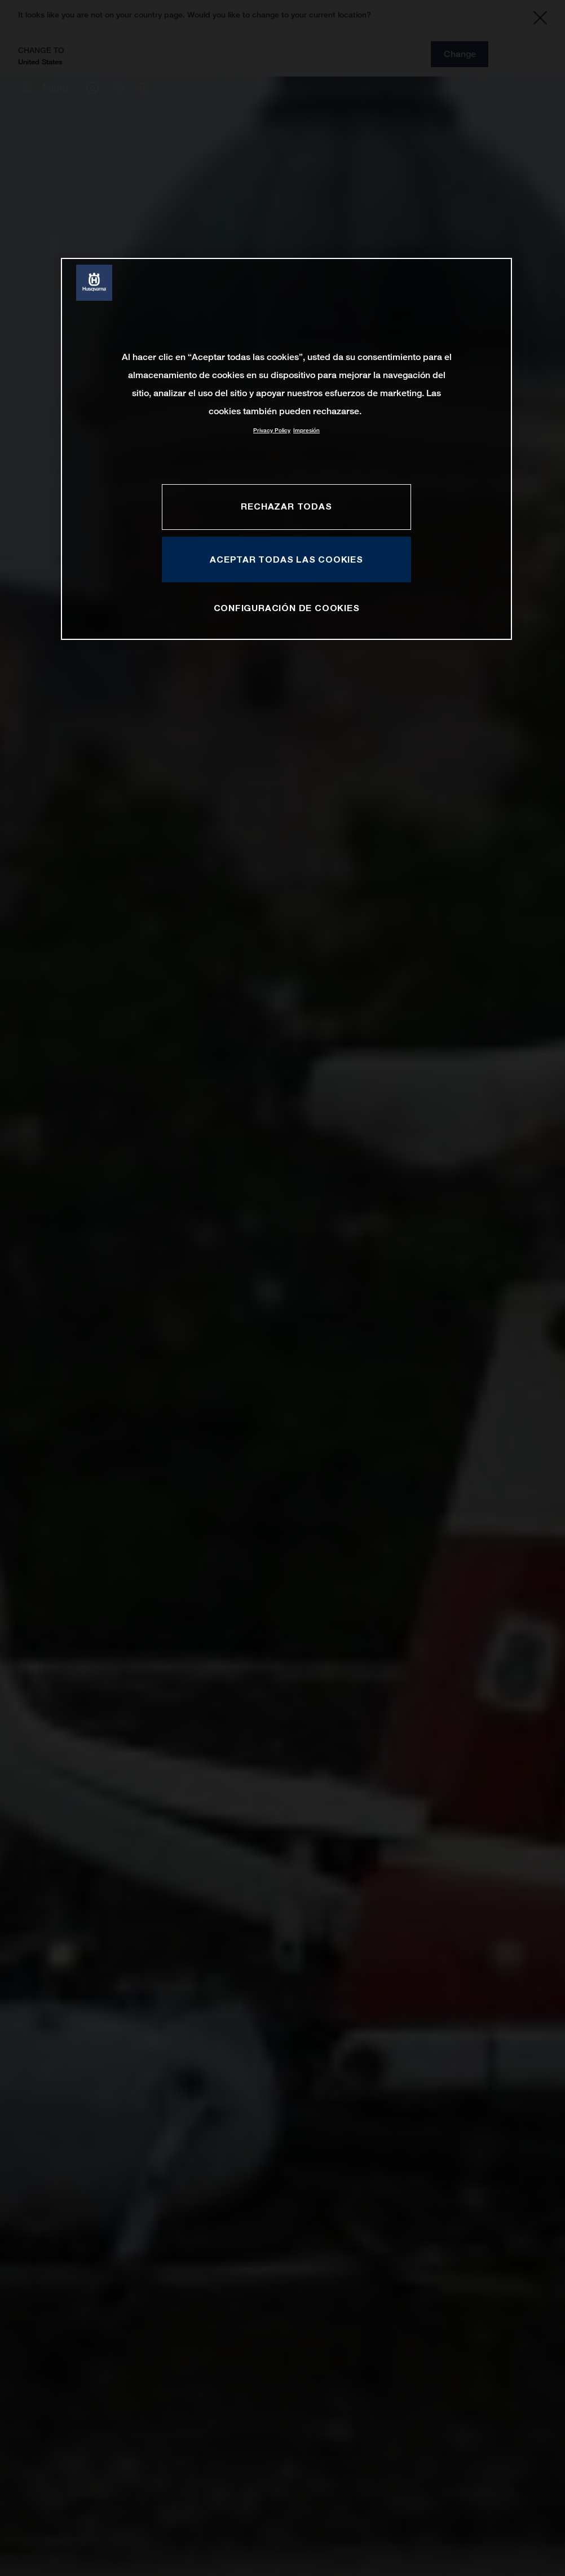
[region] (286, 449)
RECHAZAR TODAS (286, 506)
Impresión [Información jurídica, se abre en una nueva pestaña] (306, 430)
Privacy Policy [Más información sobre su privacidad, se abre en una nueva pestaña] (271, 430)
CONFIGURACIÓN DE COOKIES (287, 608)
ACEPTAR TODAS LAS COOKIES (286, 559)
